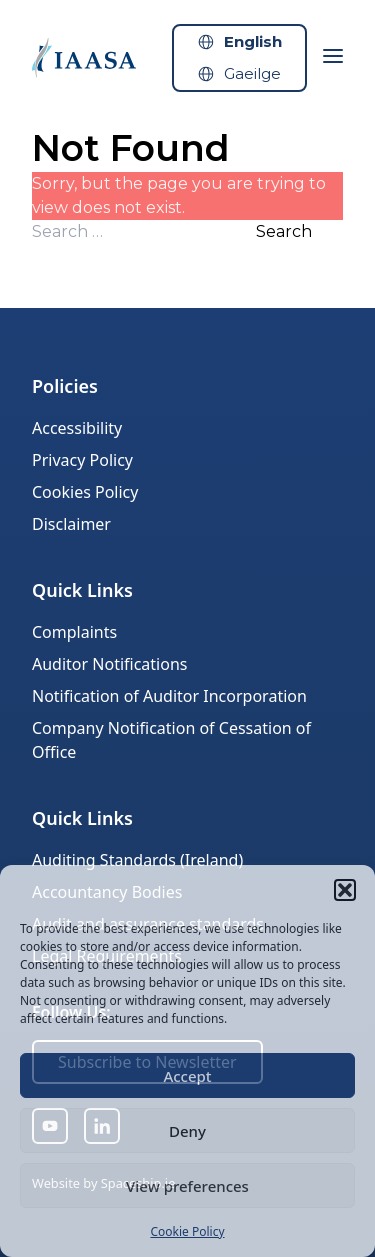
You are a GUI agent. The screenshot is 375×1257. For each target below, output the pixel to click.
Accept (187, 1076)
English (253, 41)
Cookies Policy (85, 492)
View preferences (187, 1186)
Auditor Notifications (109, 664)
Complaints (74, 632)
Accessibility (77, 428)
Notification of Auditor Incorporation (169, 696)
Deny (187, 1131)
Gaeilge (252, 73)
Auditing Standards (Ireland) (137, 860)
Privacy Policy (82, 460)
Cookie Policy (187, 1231)
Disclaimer (71, 524)
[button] (345, 890)
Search (284, 231)
